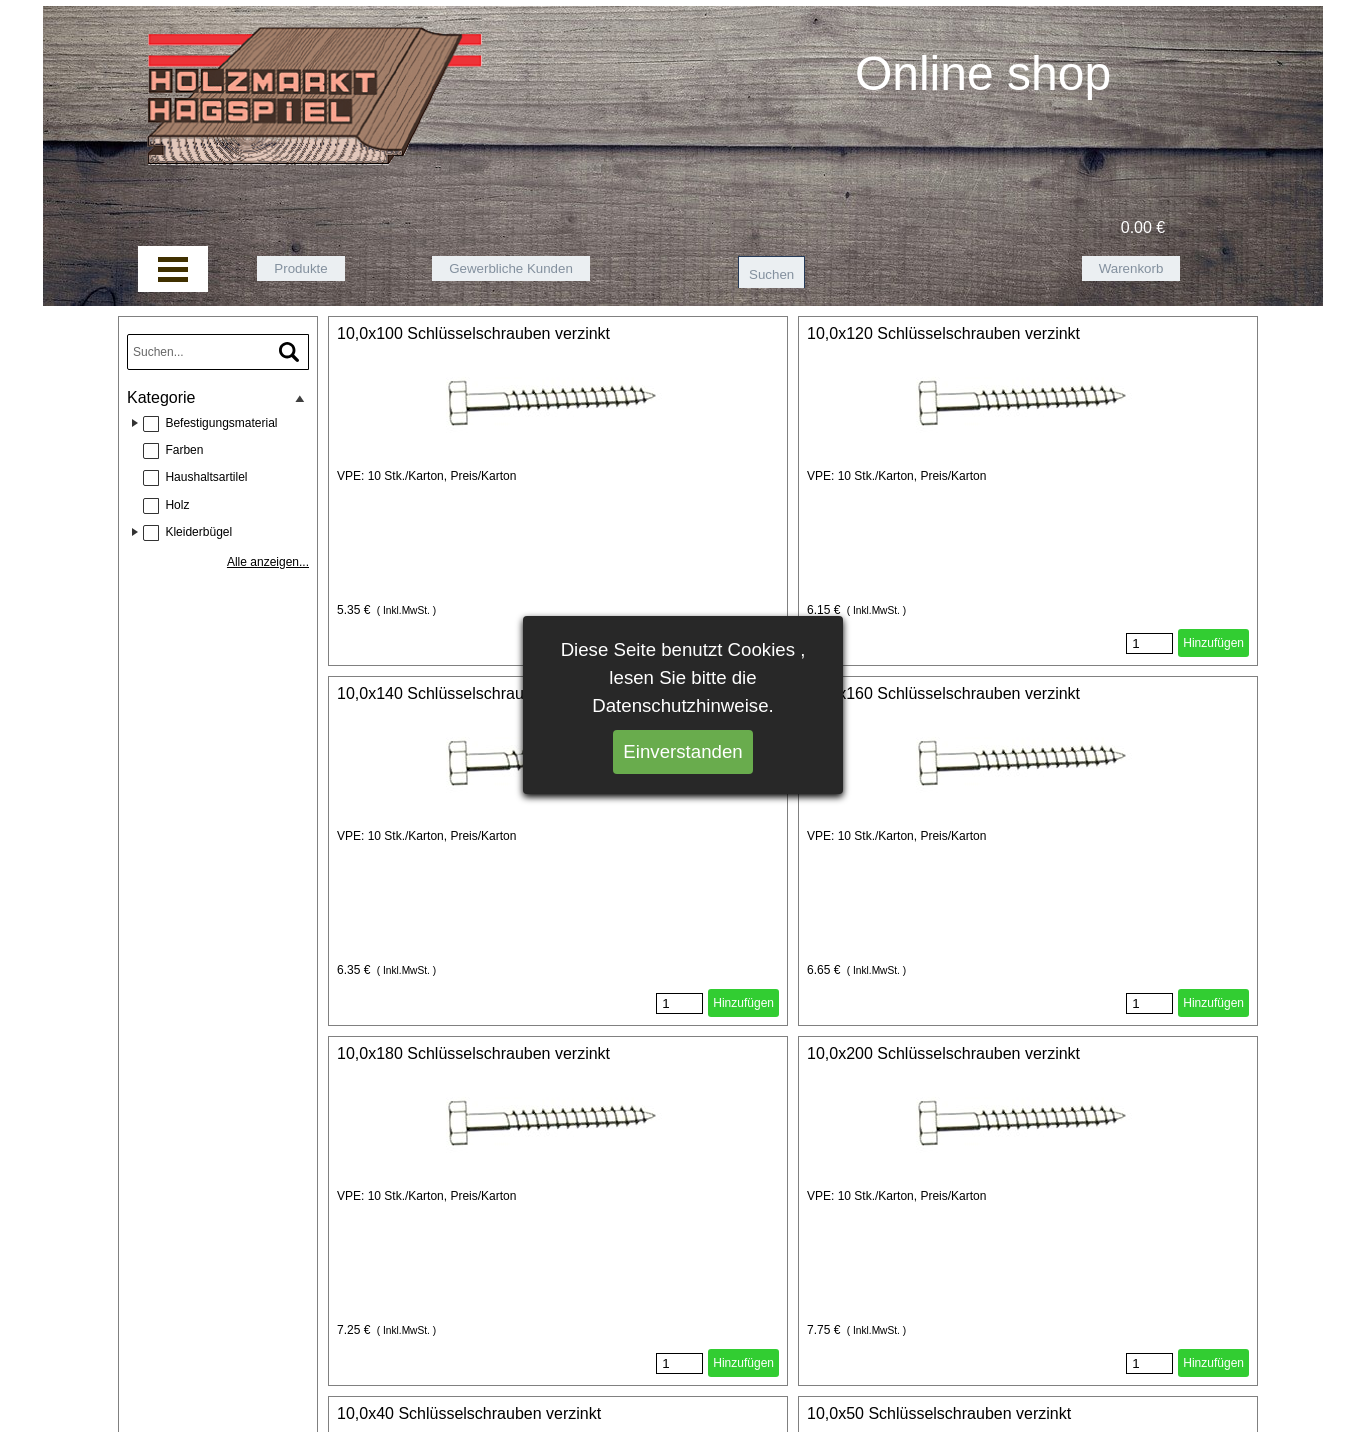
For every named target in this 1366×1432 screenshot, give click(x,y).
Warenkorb (1131, 268)
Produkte (300, 268)
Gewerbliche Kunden (511, 268)
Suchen (771, 274)
